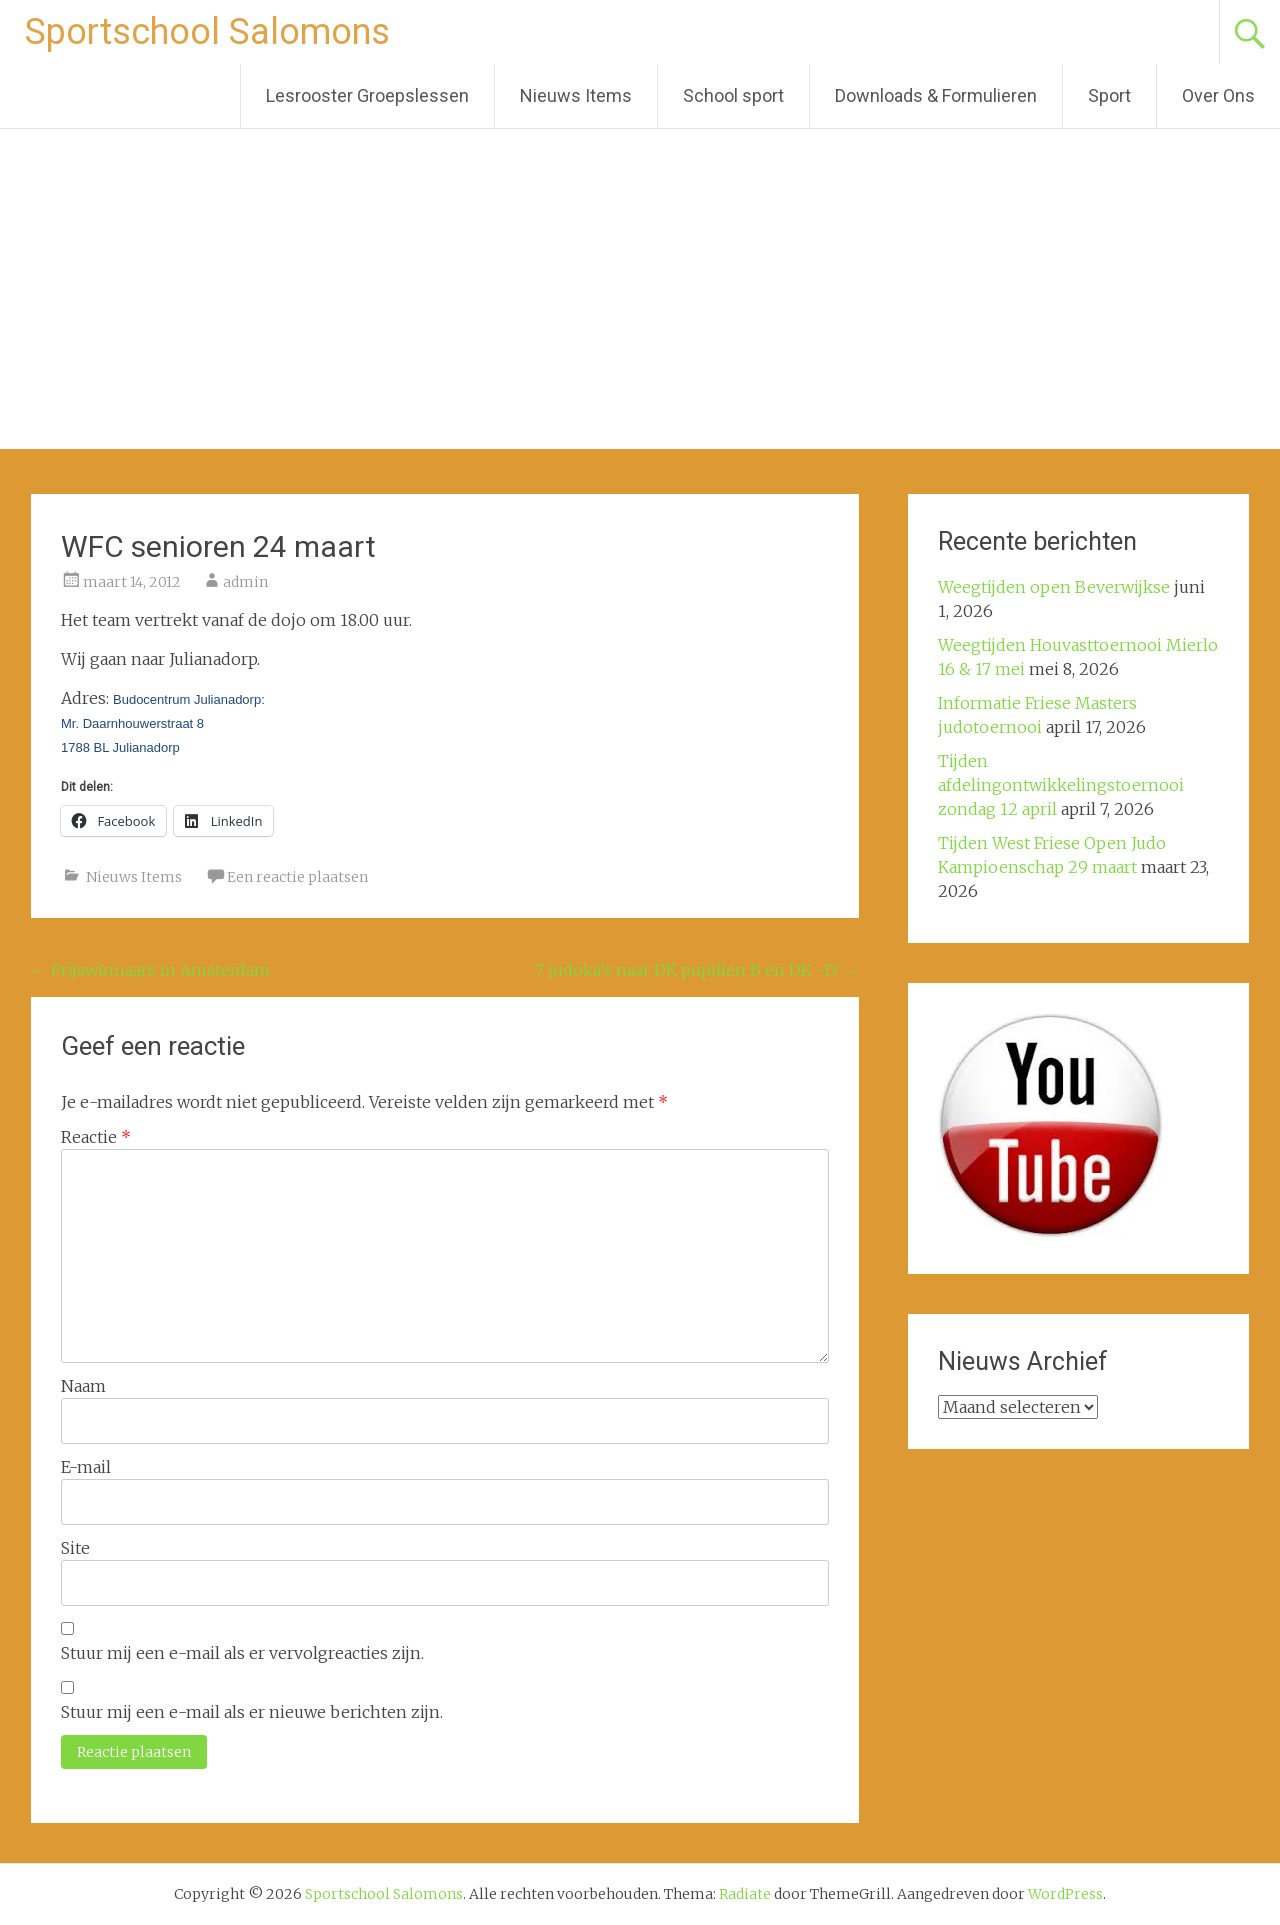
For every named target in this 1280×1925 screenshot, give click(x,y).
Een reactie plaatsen (297, 877)
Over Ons (1218, 95)
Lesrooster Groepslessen (367, 95)
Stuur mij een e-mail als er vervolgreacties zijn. (242, 1653)
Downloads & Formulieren (936, 95)
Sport (1109, 95)
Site (75, 1548)
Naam (83, 1386)
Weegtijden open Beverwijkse (1054, 587)
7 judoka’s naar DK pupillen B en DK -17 (697, 970)
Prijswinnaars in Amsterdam (150, 970)
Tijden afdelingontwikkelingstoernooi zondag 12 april (1061, 785)
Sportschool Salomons (207, 32)
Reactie (96, 1137)
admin (245, 582)
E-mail (86, 1467)
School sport (733, 95)
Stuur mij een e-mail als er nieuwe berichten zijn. (252, 1712)
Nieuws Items (576, 95)
